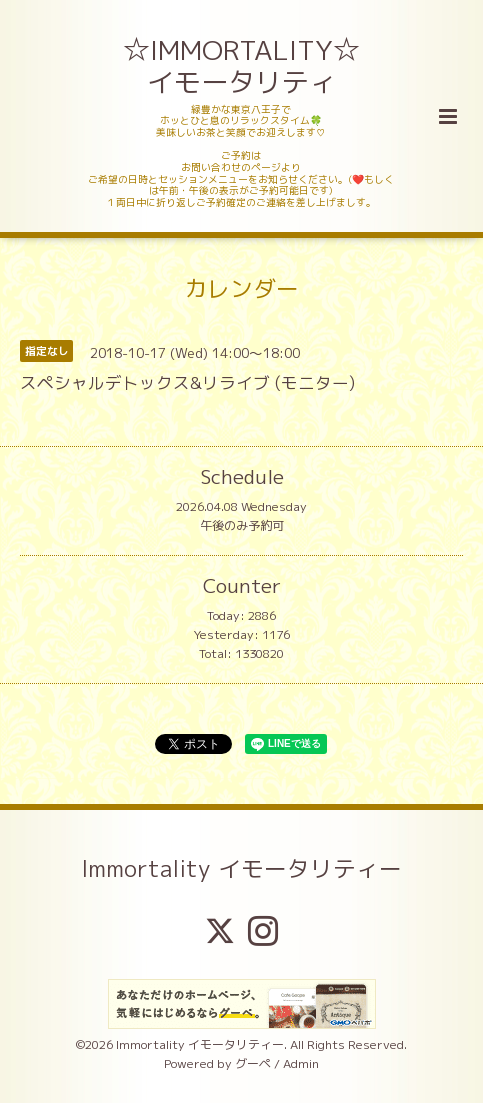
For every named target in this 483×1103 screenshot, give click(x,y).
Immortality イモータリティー (241, 867)
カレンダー (241, 288)
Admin (301, 1063)
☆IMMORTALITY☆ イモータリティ (243, 66)
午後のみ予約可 (242, 525)
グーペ (253, 1063)
